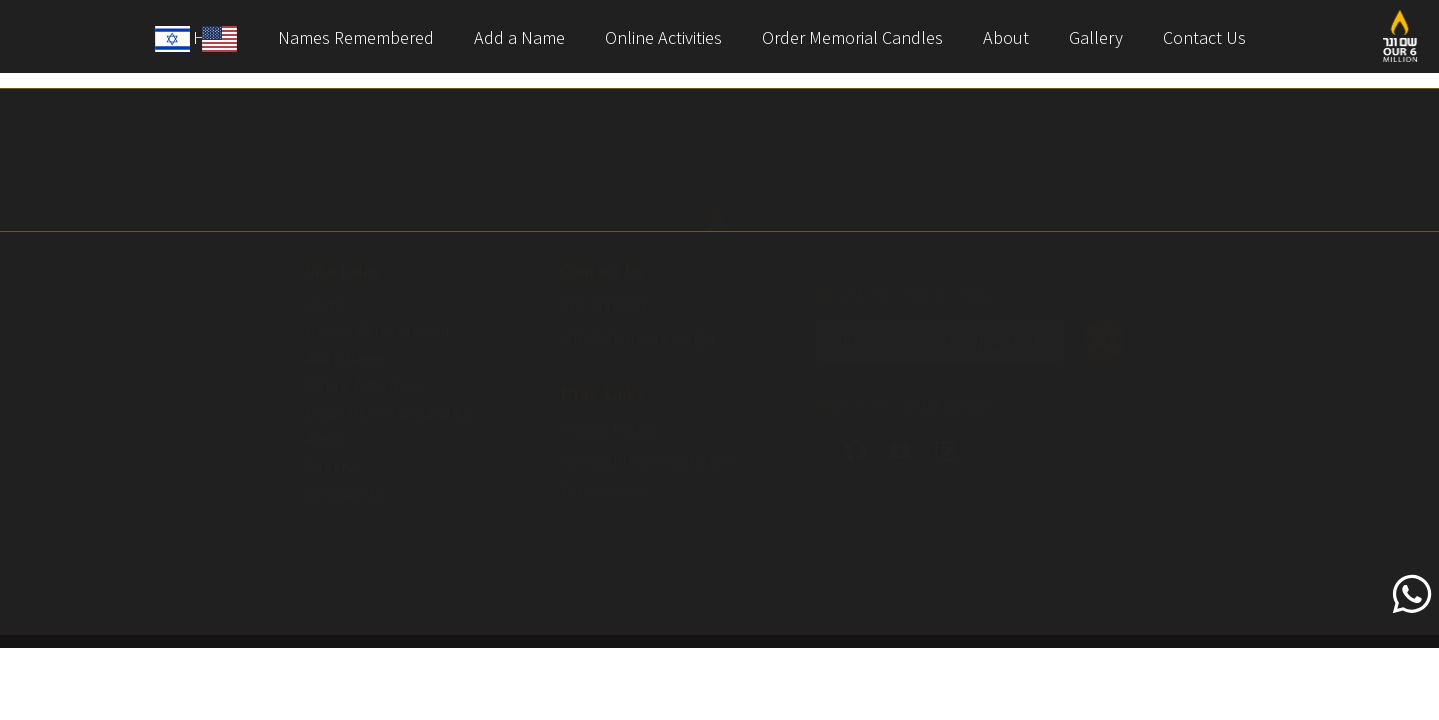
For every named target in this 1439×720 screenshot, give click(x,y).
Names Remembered (356, 37)
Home (326, 305)
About (1006, 37)
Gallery (1096, 37)
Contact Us (1204, 37)
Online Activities (663, 37)
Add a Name (519, 37)
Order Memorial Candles (852, 37)
